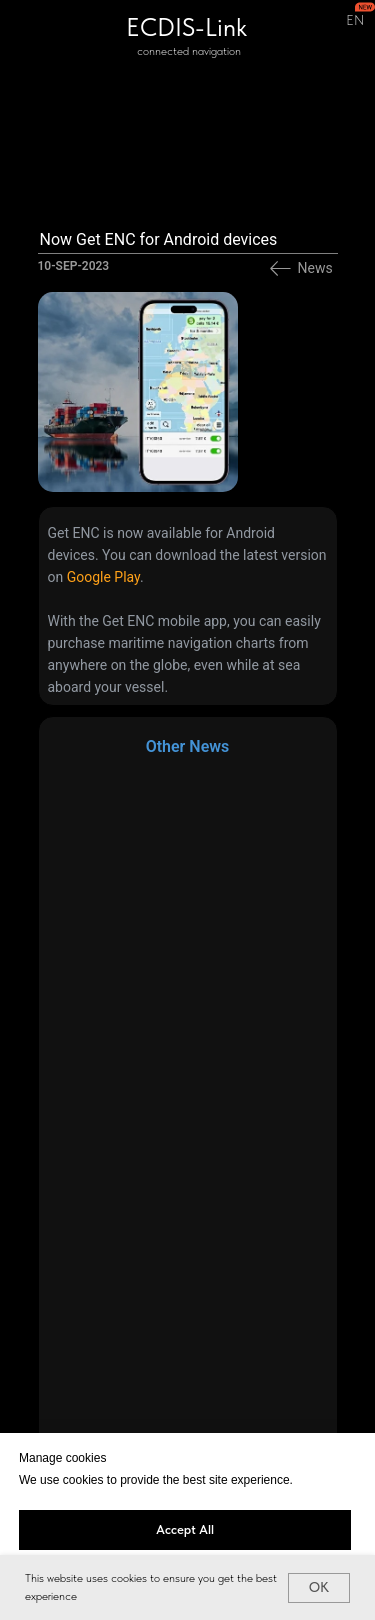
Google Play (103, 577)
